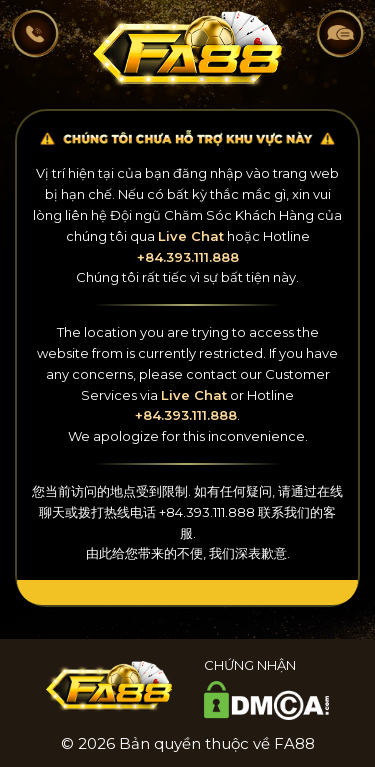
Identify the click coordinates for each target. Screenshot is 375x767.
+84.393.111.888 (188, 257)
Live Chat (191, 236)
